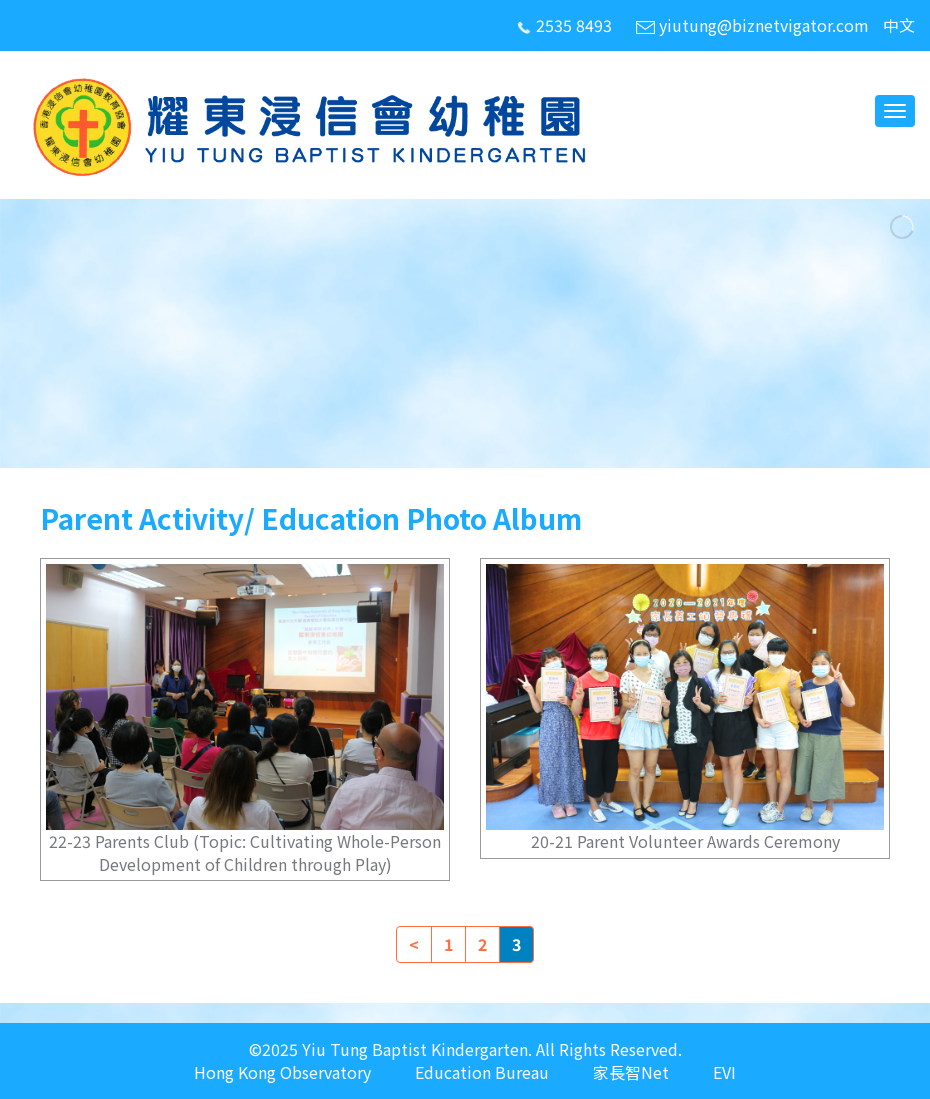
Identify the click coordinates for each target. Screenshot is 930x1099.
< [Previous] (414, 944)
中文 (899, 25)
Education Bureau (482, 1072)
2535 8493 (564, 25)
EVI (724, 1072)
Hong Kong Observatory (282, 1072)
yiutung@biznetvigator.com (752, 25)
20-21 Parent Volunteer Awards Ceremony (685, 841)
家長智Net (631, 1072)
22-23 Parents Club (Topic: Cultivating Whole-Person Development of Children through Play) (245, 852)
